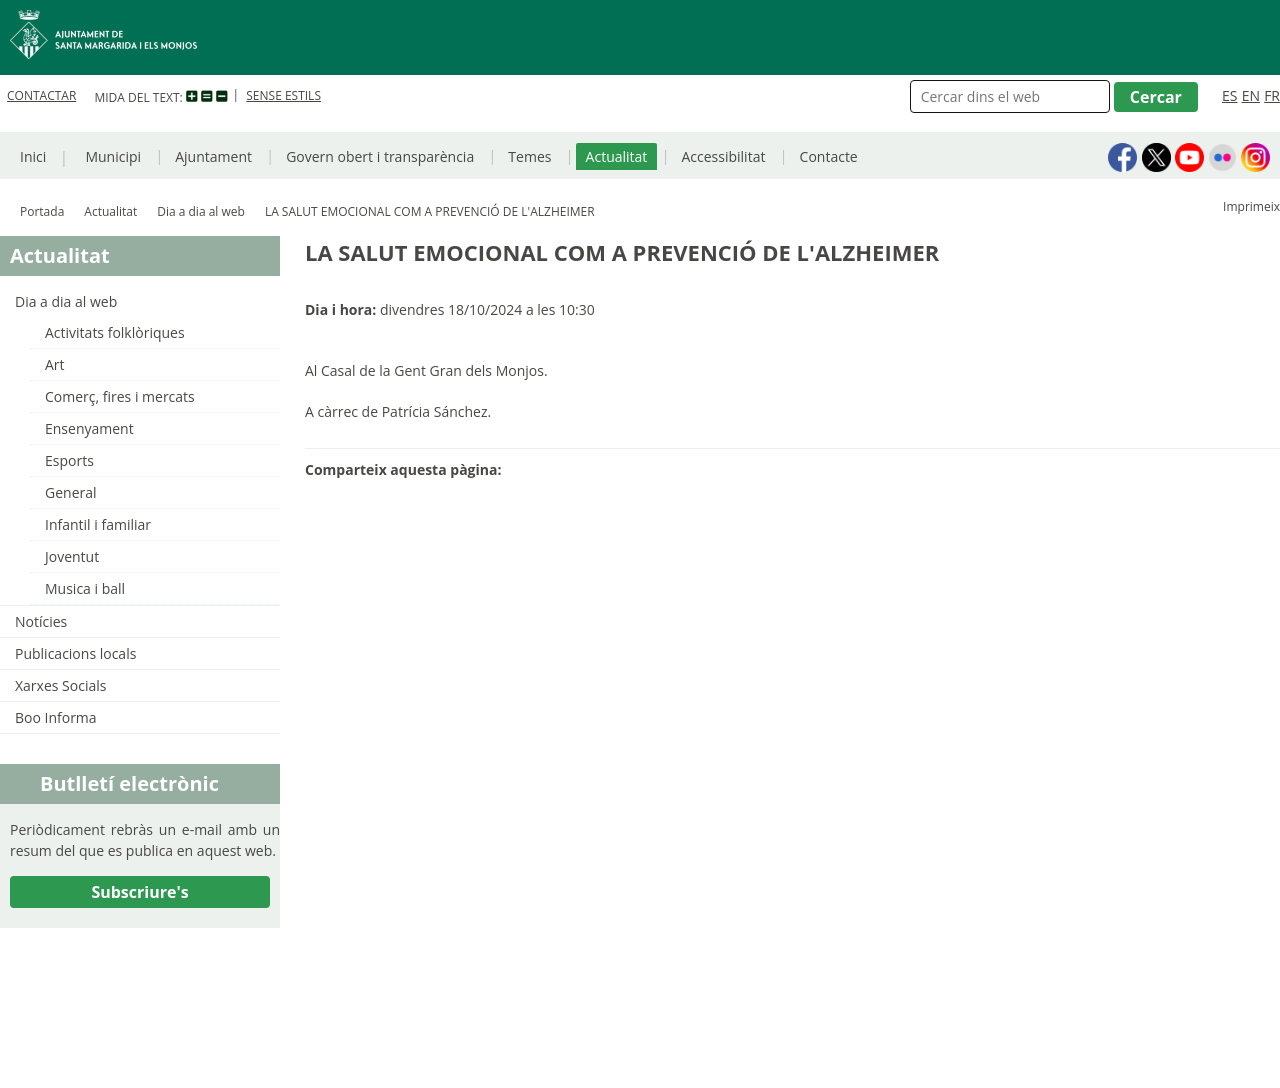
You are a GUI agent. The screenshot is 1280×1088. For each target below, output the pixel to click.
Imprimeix (1251, 206)
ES (1229, 95)
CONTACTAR (41, 95)
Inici (33, 156)
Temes (529, 156)
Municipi (113, 156)
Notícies (41, 621)
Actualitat (617, 156)
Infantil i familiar (98, 524)
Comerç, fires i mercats (120, 396)
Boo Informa (56, 717)
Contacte (829, 156)
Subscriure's (139, 892)
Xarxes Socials (60, 685)
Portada (42, 211)
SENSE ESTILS (283, 95)
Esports (69, 460)
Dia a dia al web (201, 211)
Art (55, 364)
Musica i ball (85, 588)
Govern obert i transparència (380, 156)
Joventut (72, 556)
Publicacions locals (75, 653)
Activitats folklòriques (115, 332)
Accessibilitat (723, 156)
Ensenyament (89, 428)
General (71, 492)
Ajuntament (213, 156)
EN (1251, 95)
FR (1272, 95)
